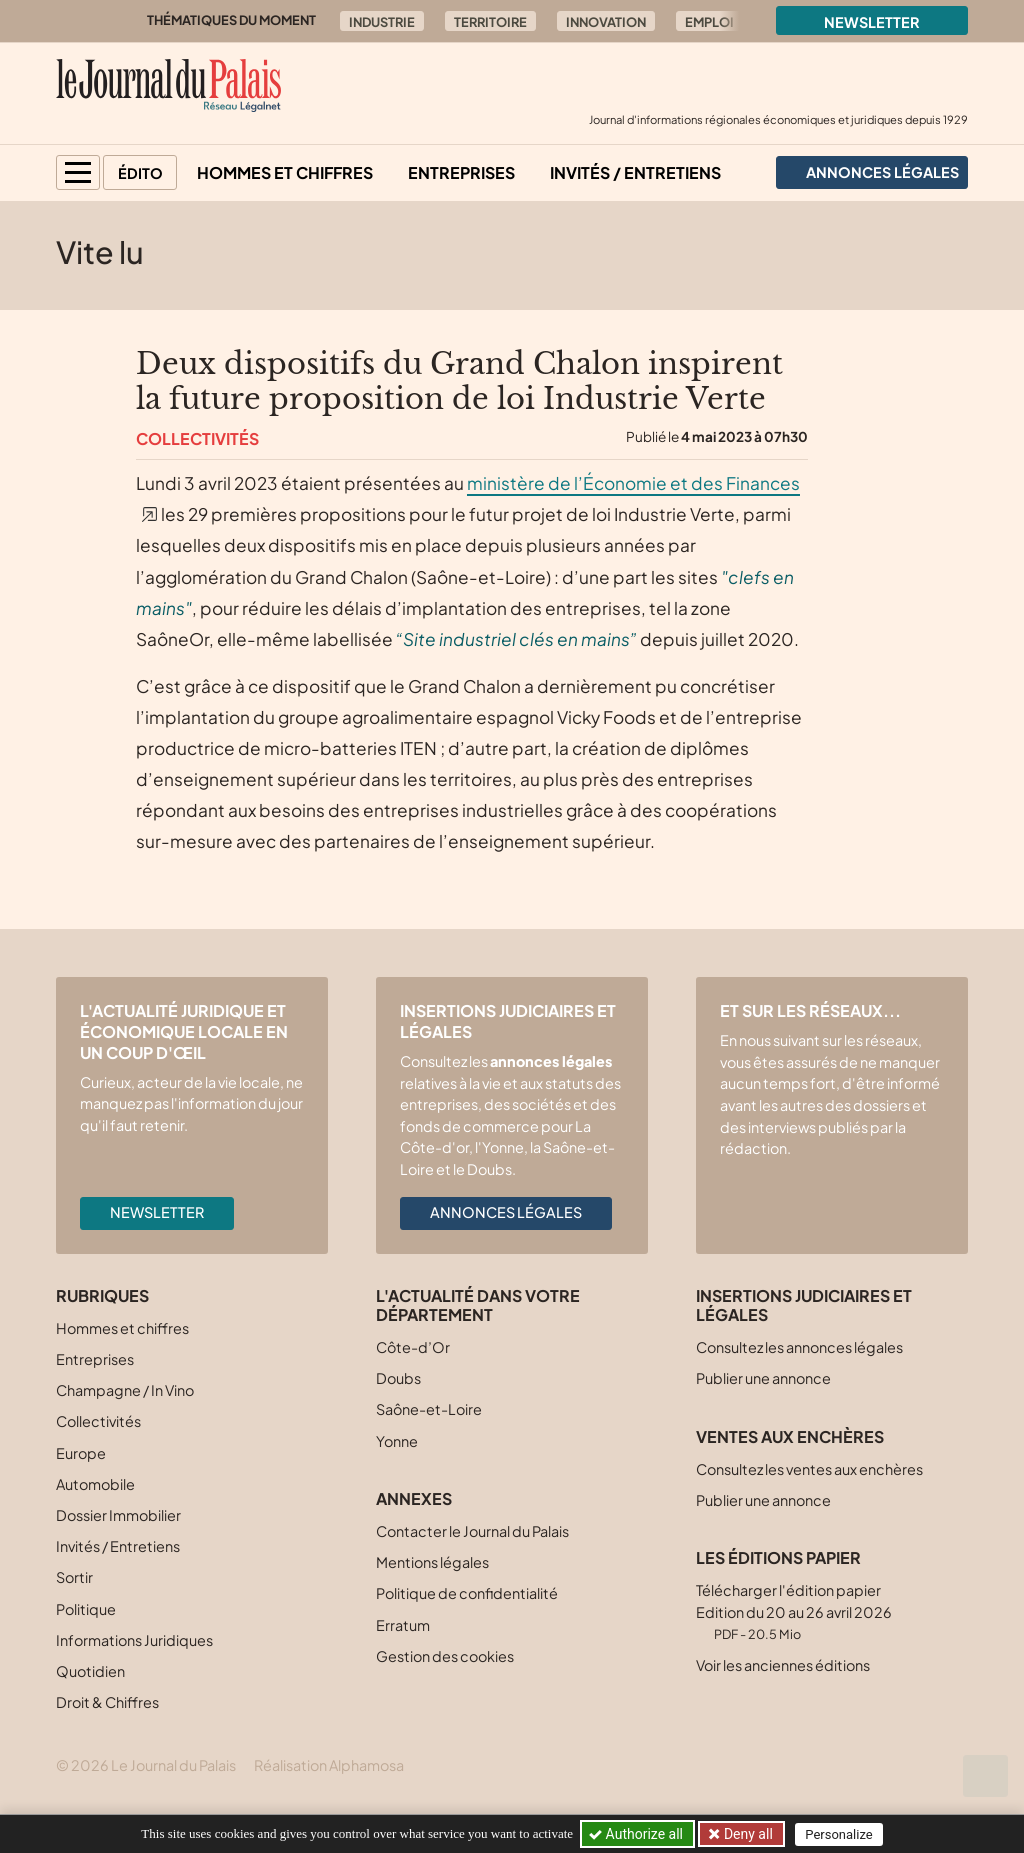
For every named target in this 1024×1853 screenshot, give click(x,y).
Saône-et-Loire (429, 1409)
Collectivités (197, 438)
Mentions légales (432, 1562)
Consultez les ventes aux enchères (809, 1469)
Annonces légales (506, 1212)
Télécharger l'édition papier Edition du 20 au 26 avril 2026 (794, 1611)
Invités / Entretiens (635, 172)
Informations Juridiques (134, 1640)
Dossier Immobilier (118, 1515)
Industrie (382, 22)
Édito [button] (140, 173)
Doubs (398, 1378)
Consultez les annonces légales (799, 1347)
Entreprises (461, 172)
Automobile (95, 1484)
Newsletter (872, 22)
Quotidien (90, 1671)
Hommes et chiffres (285, 172)
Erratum (403, 1625)
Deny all (746, 1834)
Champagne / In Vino (125, 1390)
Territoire (490, 22)
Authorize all (637, 1834)
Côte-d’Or (413, 1347)
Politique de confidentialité (467, 1593)
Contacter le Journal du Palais (472, 1531)
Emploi (709, 22)
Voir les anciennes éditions (783, 1665)
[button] (78, 172)
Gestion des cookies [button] (445, 1656)
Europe (81, 1453)
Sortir (74, 1577)
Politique (86, 1609)
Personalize (838, 1834)
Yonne (397, 1441)
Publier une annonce (763, 1378)
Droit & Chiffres (107, 1702)
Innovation (606, 22)
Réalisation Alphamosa (329, 1765)
